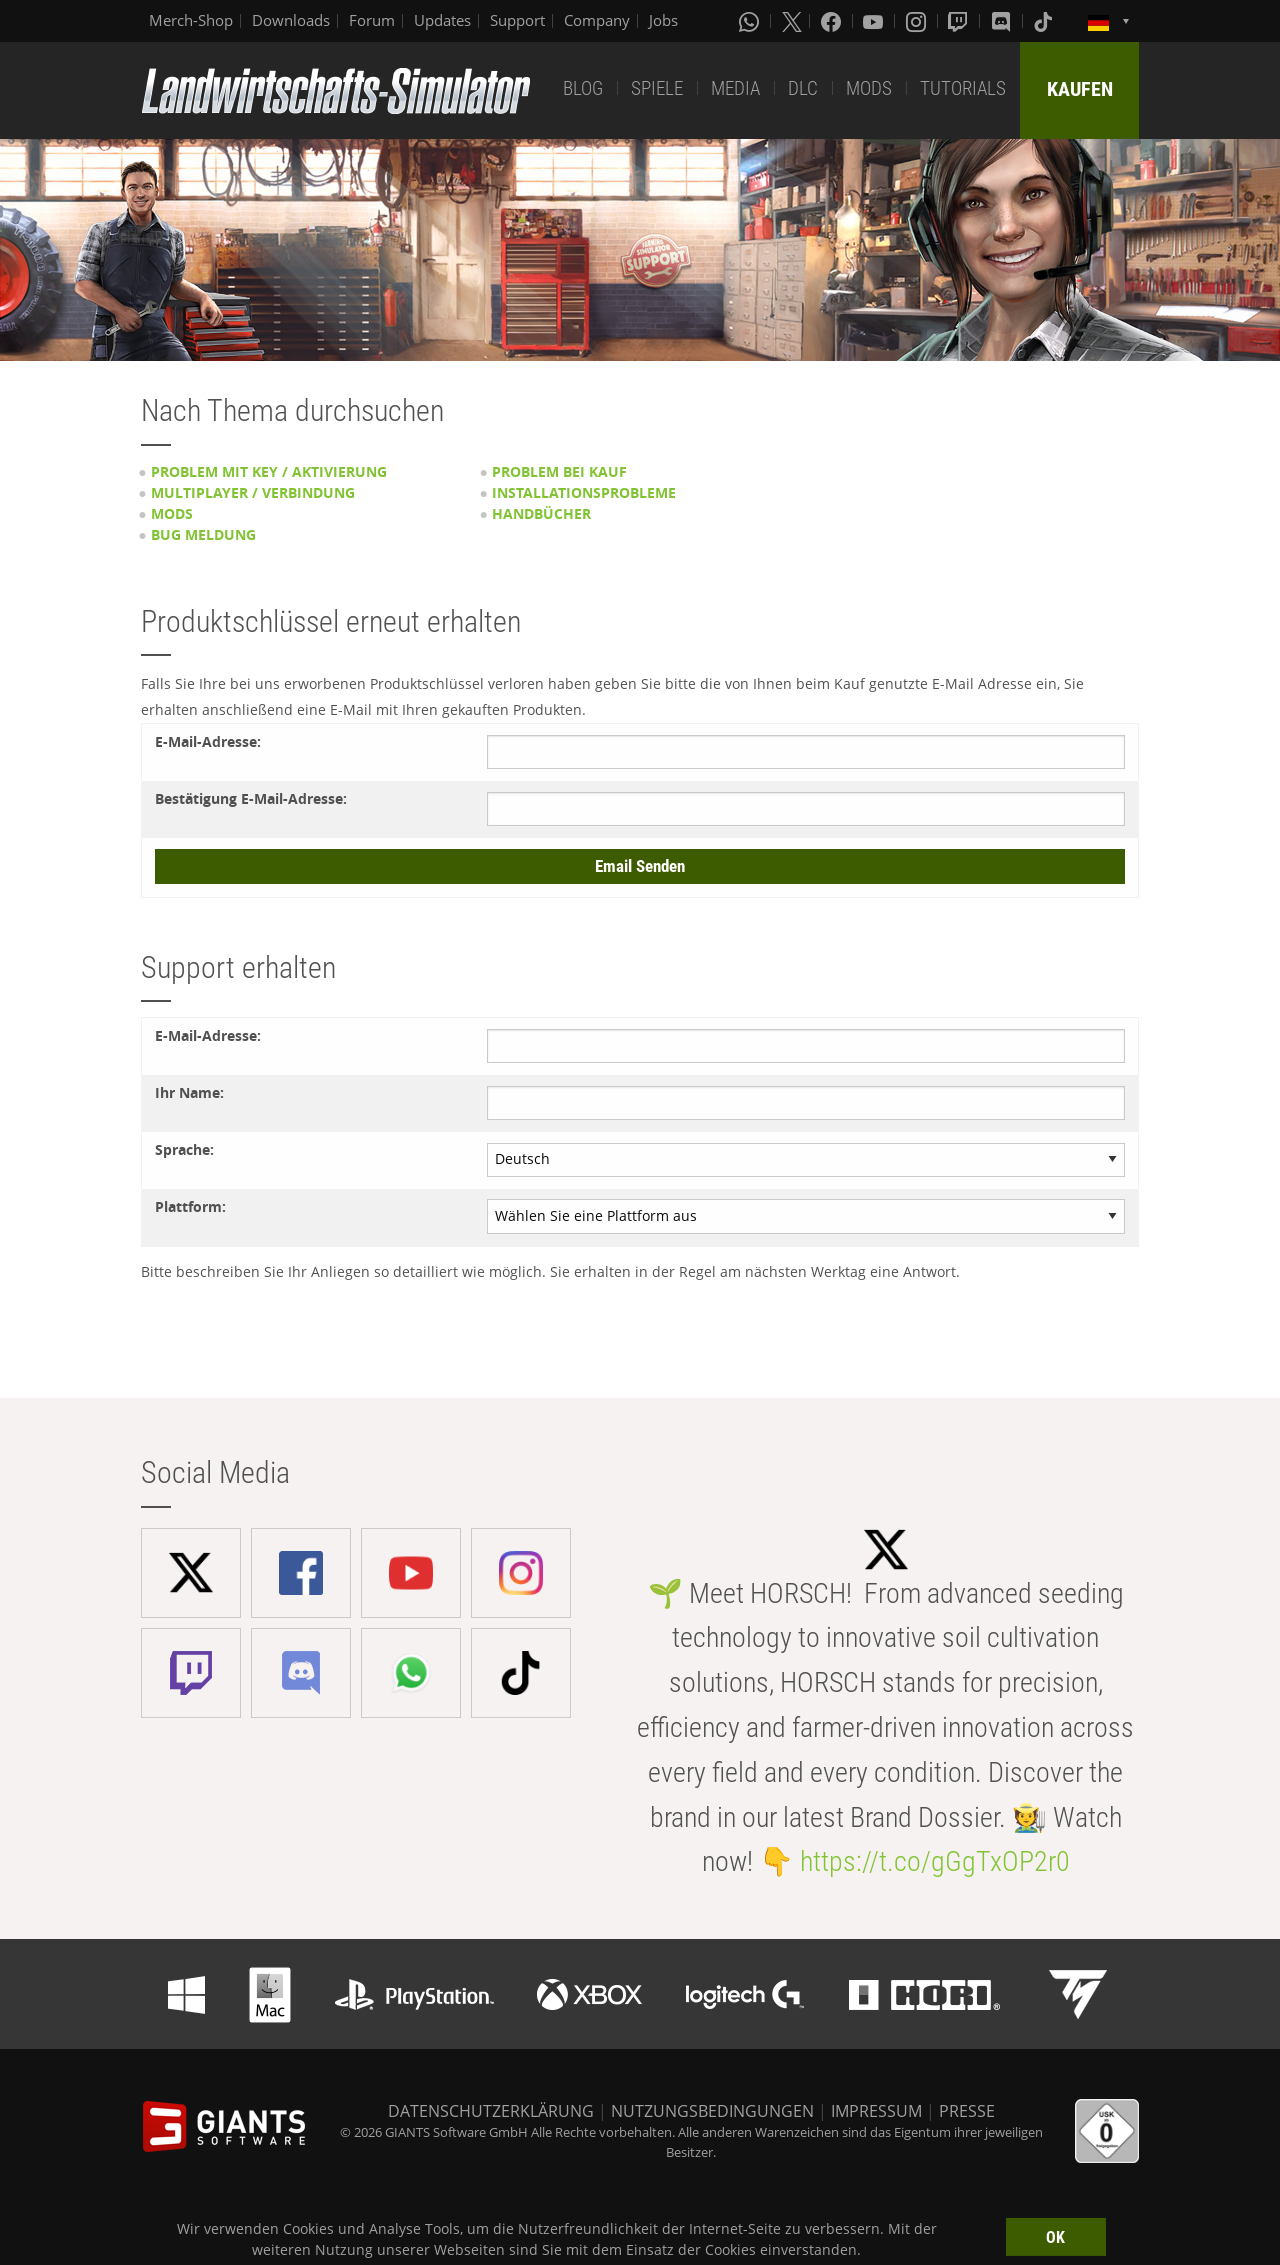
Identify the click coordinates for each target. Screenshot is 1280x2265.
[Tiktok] (1045, 21)
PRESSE (967, 2111)
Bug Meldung (203, 534)
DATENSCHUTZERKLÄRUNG (491, 2111)
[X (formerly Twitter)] (792, 21)
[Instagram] (918, 21)
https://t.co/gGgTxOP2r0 (935, 1861)
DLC (803, 88)
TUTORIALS (963, 88)
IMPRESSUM (876, 2111)
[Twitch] (960, 21)
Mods (172, 513)
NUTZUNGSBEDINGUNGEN (712, 2111)
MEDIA (735, 88)
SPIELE (657, 88)
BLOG (583, 88)
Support (517, 20)
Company (597, 20)
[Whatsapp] (751, 21)
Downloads (291, 20)
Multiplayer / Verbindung (253, 492)
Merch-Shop (191, 20)
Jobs (663, 20)
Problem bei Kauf (559, 471)
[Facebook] (833, 21)
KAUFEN (1080, 89)
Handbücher (541, 513)
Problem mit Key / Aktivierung (269, 471)
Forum (372, 20)
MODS (869, 88)
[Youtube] (875, 21)
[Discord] (1003, 21)
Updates (442, 20)
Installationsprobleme (584, 492)
